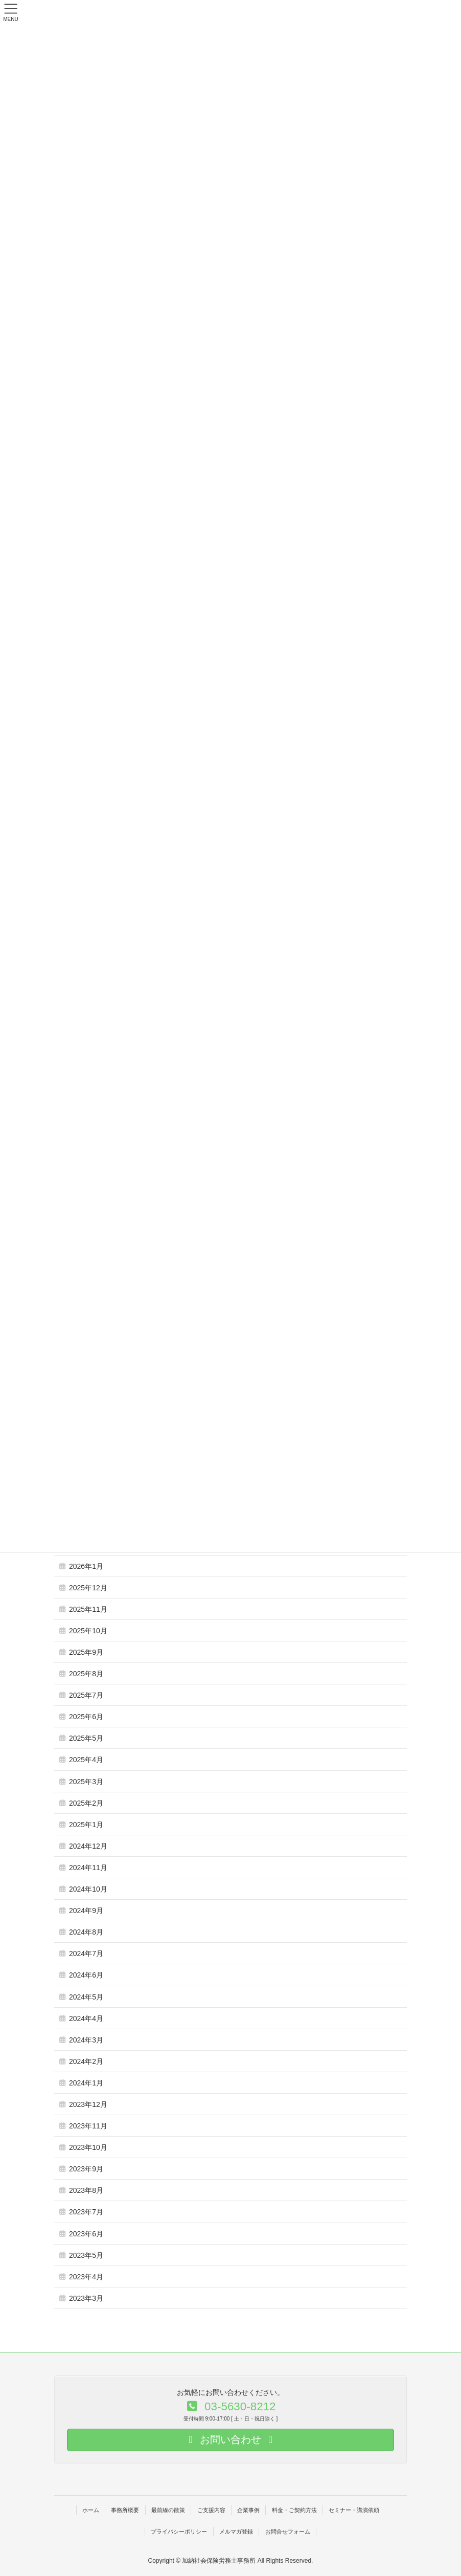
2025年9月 (86, 1652)
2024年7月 (86, 1953)
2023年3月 (86, 2298)
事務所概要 (125, 2510)
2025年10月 (88, 1631)
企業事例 (248, 2510)
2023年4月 (86, 2277)
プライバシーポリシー (179, 2531)
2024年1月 (86, 2083)
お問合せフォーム (287, 2531)
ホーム (90, 2510)
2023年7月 (86, 2212)
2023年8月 (86, 2190)
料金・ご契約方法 (294, 2510)
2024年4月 (86, 2018)
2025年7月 (86, 1695)
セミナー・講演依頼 (354, 2510)
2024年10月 (88, 1889)
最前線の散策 (168, 2510)
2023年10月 (88, 2147)
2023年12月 (88, 2104)
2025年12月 (88, 1588)
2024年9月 (86, 1910)
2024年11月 (88, 1867)
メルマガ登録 (236, 2531)
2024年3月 (86, 2040)
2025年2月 (86, 1803)
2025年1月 (86, 1824)
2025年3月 (86, 1782)
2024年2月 (86, 2061)
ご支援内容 (211, 2510)
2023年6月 (86, 2234)
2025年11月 (88, 1609)
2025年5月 (86, 1738)
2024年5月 (86, 1997)
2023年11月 (88, 2126)
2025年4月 (86, 1760)
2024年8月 (86, 1932)
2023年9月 (86, 2169)
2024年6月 (86, 1975)
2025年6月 (86, 1717)
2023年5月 (86, 2255)
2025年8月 (86, 1674)
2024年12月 (88, 1846)
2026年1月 (86, 1566)
